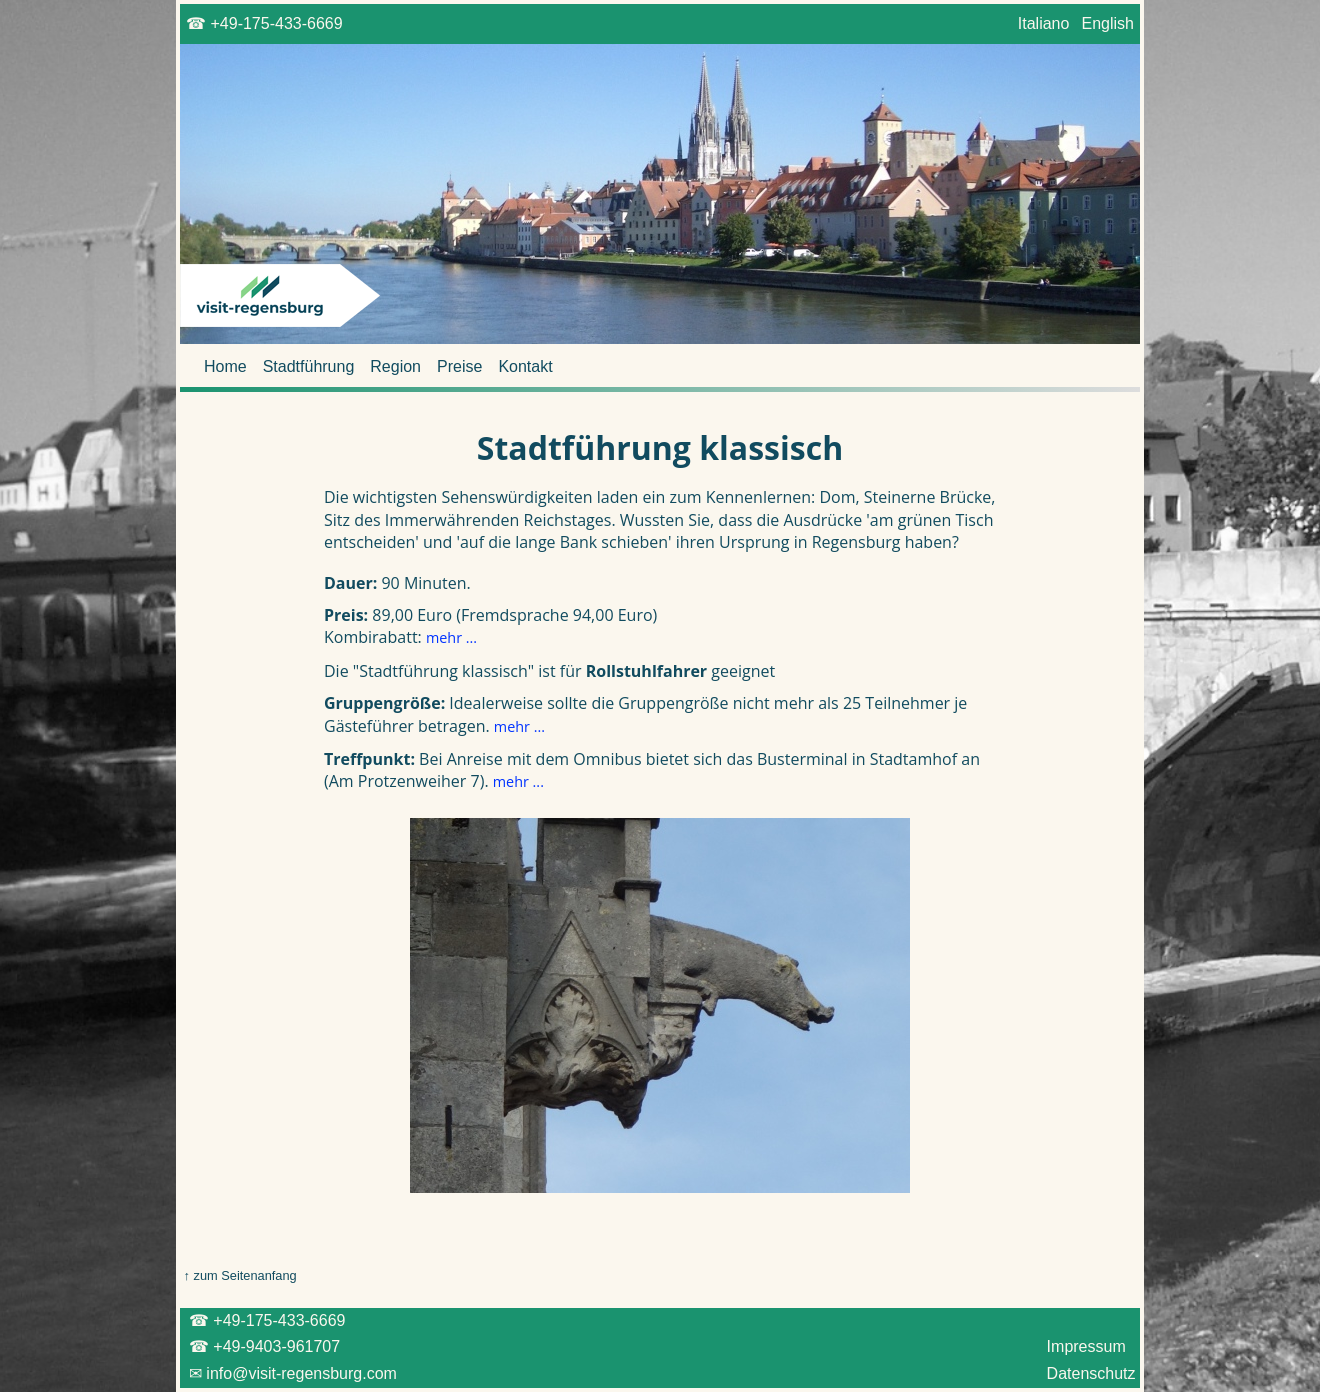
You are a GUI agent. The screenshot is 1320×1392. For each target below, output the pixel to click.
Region (395, 366)
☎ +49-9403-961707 (262, 1346)
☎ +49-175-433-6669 (264, 23)
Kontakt (525, 366)
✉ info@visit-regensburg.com (290, 1373)
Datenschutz (1091, 1373)
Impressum (1086, 1346)
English (1107, 23)
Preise (459, 366)
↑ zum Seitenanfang (238, 1275)
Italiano (1043, 23)
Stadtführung (309, 366)
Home (225, 366)
